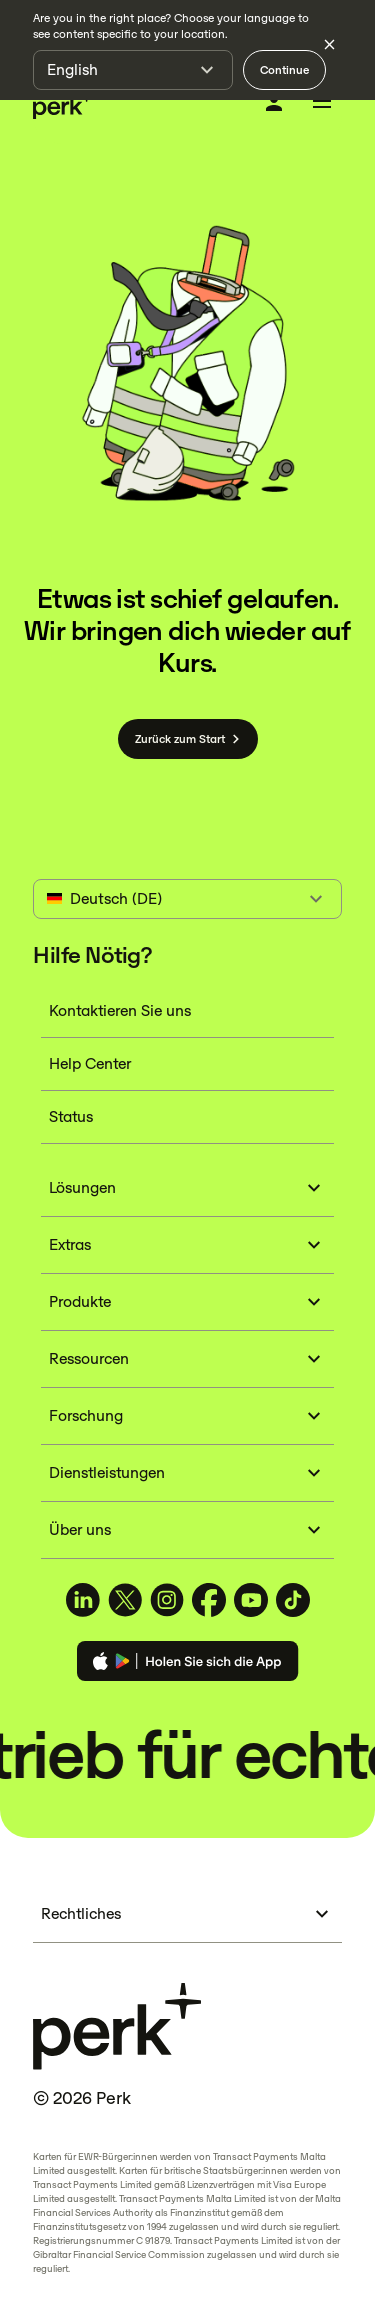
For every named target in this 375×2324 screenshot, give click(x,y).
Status (71, 1116)
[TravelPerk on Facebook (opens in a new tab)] (209, 1600)
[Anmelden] (274, 103)
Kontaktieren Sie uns (120, 1010)
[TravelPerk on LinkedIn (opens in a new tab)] (83, 1600)
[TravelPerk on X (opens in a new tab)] (125, 1600)
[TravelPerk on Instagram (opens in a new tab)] (167, 1600)
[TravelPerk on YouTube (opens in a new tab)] (251, 1600)
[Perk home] (63, 104)
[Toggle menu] (322, 104)
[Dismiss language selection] (329, 44)
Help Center (90, 1063)
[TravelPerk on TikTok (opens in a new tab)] (293, 1600)
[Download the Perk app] (188, 1664)
